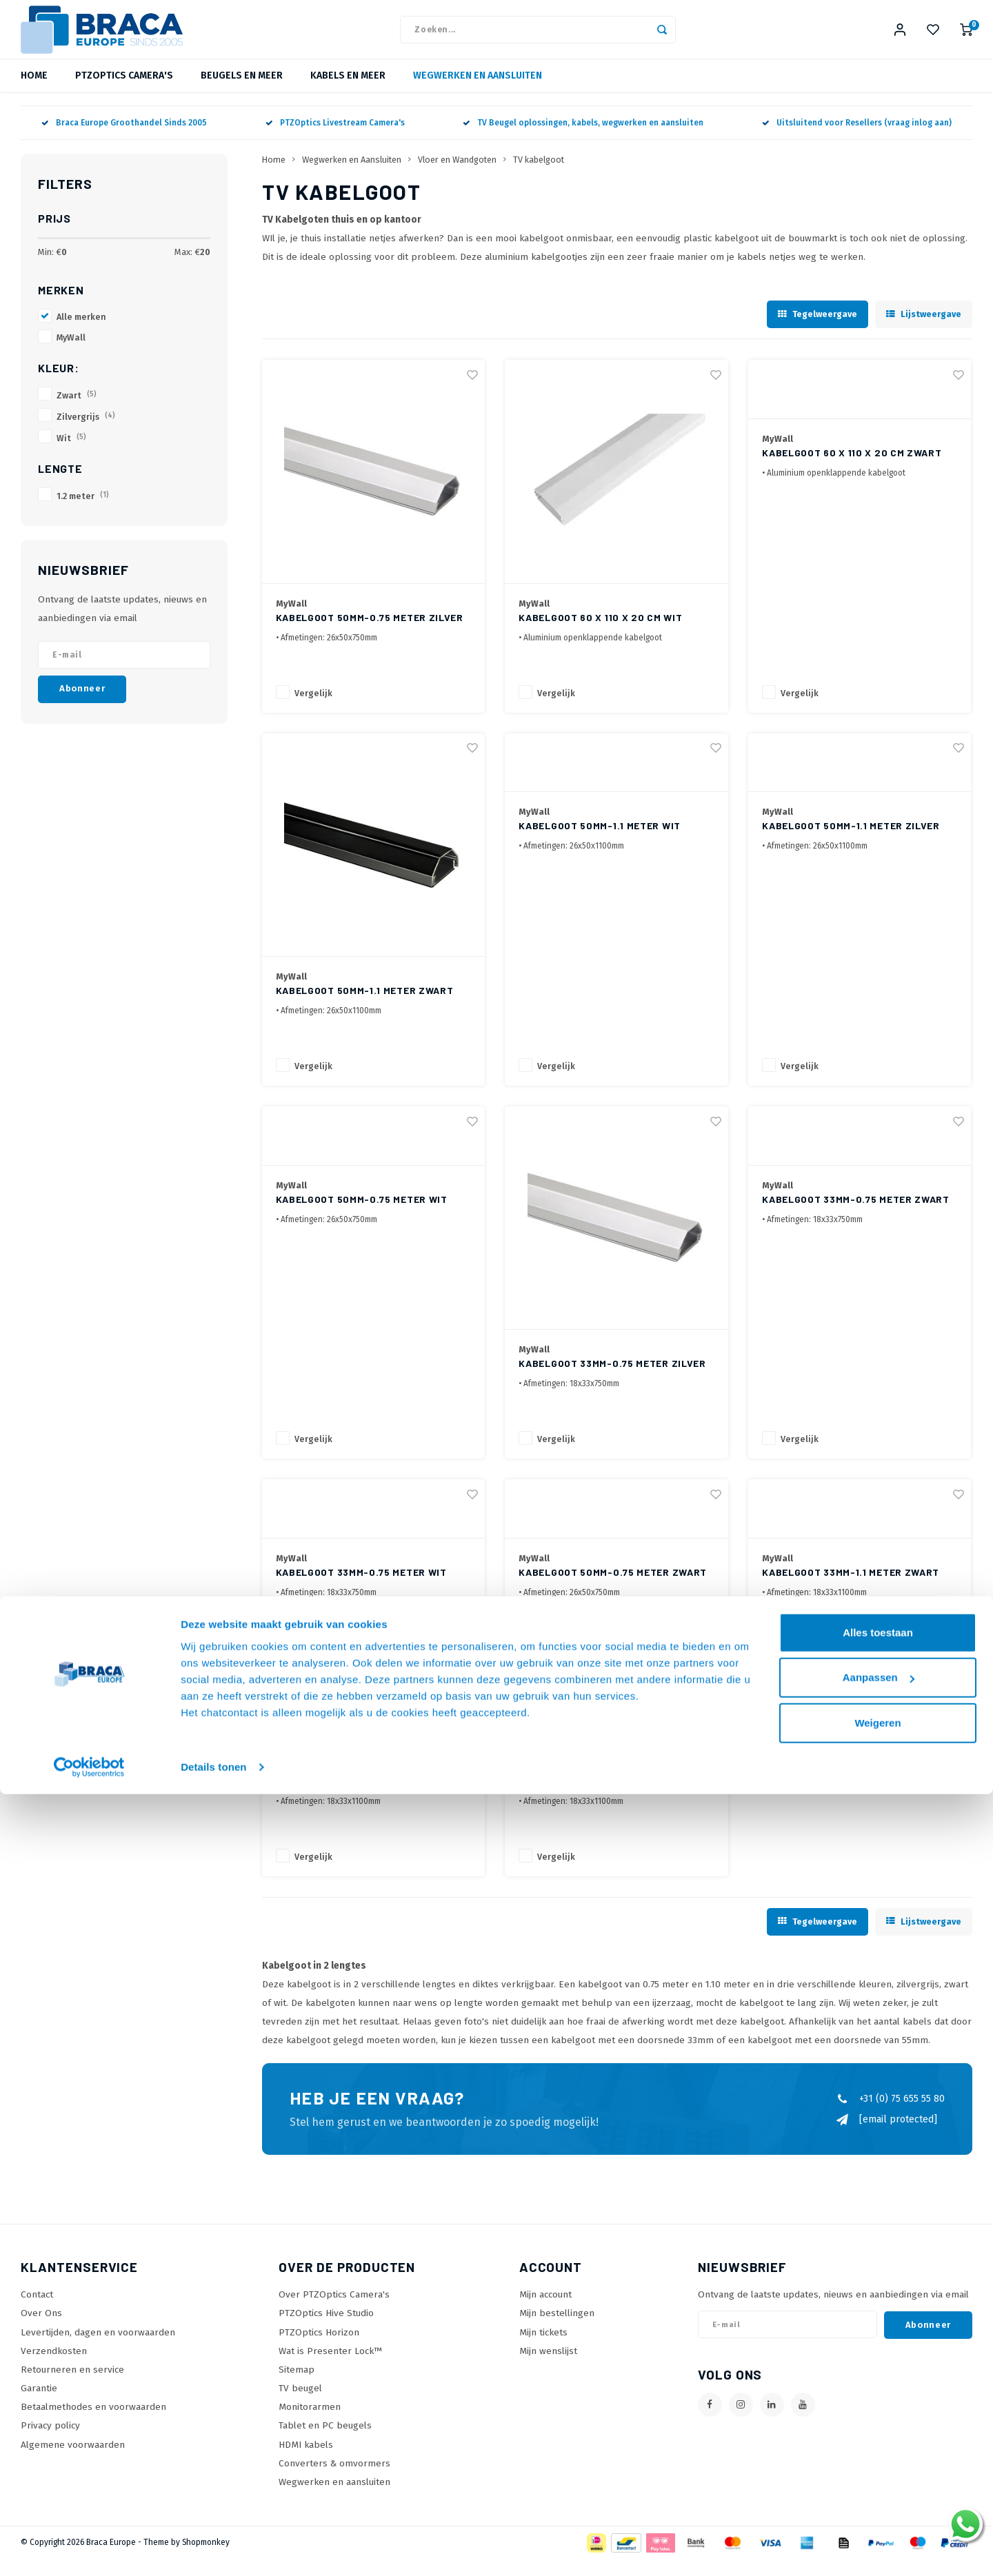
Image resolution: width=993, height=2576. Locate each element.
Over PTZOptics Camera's (334, 2312)
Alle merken (81, 334)
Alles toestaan (878, 2414)
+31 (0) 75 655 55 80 (890, 2116)
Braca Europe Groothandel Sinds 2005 (124, 140)
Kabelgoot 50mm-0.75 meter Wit (362, 1216)
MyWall (71, 354)
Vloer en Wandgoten (457, 177)
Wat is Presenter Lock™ (330, 2368)
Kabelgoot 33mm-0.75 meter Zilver (612, 1380)
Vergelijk (313, 710)
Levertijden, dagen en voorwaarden (98, 2349)
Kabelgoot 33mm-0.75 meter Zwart (856, 1216)
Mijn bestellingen (556, 2330)
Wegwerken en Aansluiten (477, 93)
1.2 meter (83, 513)
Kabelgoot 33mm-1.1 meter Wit (356, 1798)
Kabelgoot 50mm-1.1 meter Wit (600, 843)
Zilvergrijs (86, 434)
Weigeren (877, 2505)
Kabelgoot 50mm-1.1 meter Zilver (851, 843)
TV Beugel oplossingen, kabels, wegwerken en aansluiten (583, 140)
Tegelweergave (817, 331)
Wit (71, 455)
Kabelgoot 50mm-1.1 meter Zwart (365, 1007)
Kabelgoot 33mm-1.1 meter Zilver (607, 1798)
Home (34, 93)
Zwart (77, 412)
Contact (37, 2312)
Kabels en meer (347, 93)
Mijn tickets (543, 2349)
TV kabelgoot (538, 177)
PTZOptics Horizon (319, 2349)
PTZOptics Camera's (124, 93)
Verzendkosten (54, 2368)
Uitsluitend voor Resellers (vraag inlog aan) (857, 140)
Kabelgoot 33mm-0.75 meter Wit (361, 1589)
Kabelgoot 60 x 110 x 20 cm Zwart (851, 470)
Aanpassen (878, 2459)
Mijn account (545, 2312)
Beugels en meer (242, 93)
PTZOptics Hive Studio (326, 2330)
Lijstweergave (923, 331)
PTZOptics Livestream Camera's (335, 140)
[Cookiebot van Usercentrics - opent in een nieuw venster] (89, 2549)
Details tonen (213, 2549)
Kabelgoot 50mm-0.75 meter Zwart (613, 1589)
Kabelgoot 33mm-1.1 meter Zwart (850, 1589)
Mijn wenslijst (548, 2368)
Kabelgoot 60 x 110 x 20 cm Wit (600, 634)
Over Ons (41, 2330)
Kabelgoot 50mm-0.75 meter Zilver (369, 634)
